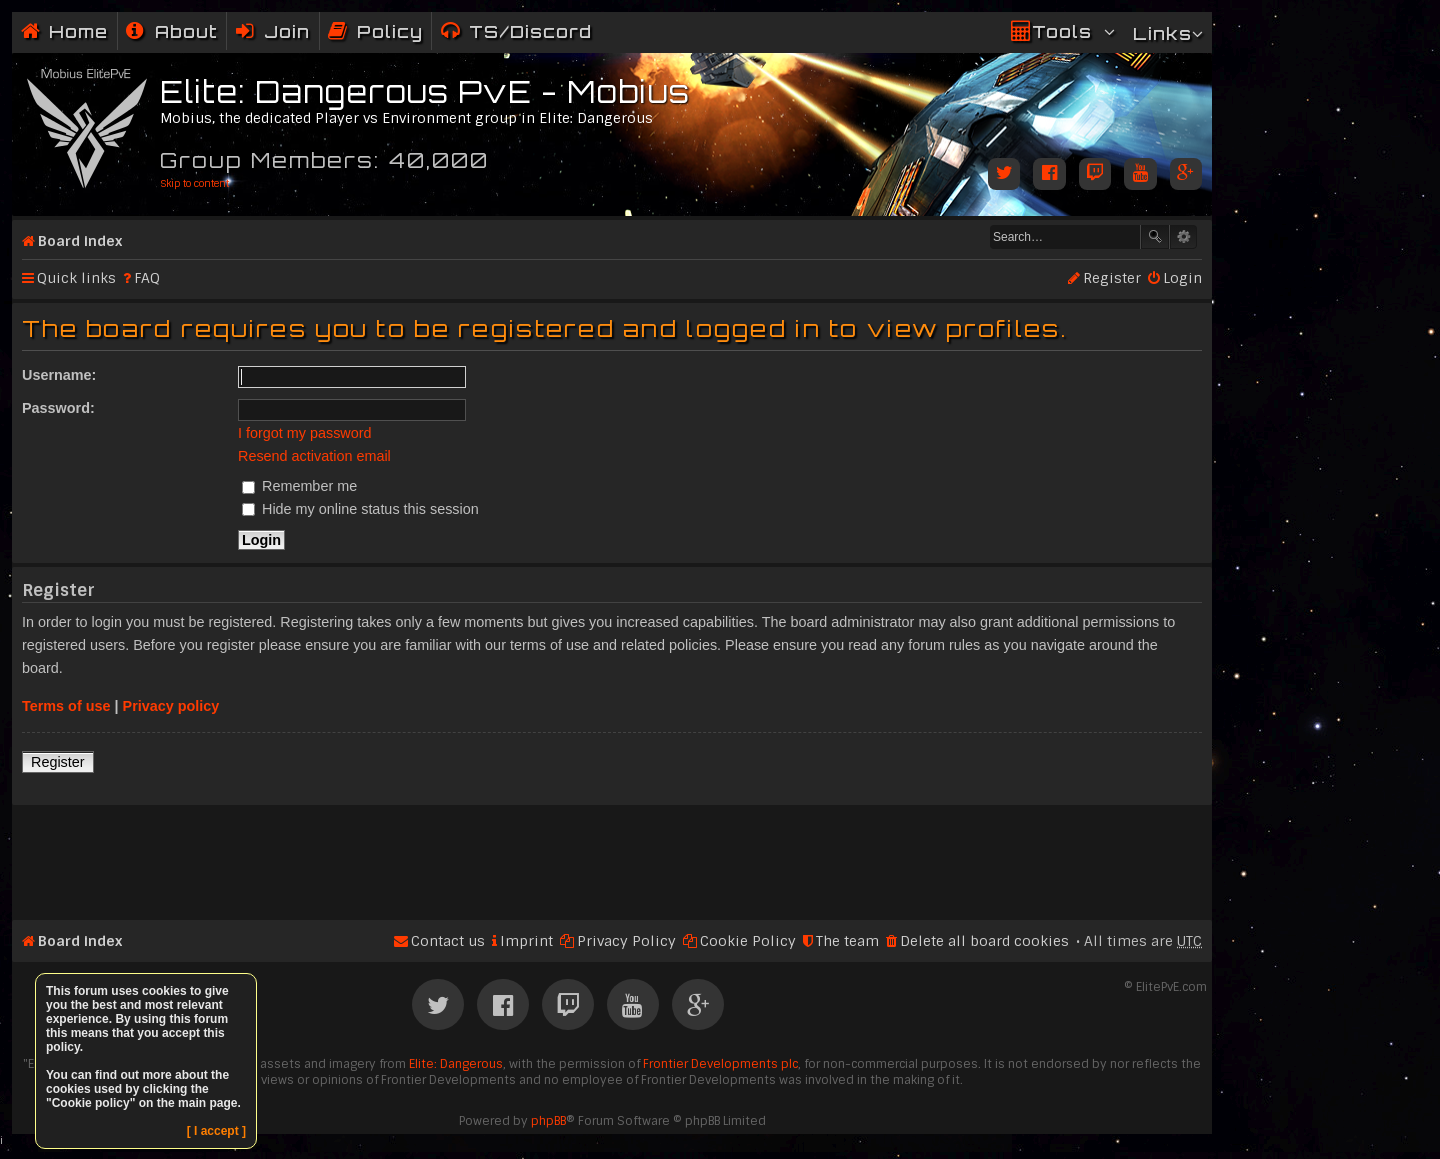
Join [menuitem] (287, 31)
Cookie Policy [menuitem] (748, 941)
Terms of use (66, 706)
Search (1155, 237)
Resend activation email (314, 456)
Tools (1062, 31)
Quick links (76, 278)
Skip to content (194, 183)
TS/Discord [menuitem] (530, 31)
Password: (58, 408)
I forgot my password (305, 433)
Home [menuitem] (78, 31)
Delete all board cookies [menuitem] (984, 941)
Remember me (299, 486)
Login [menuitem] (1182, 278)
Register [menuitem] (1112, 278)
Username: (59, 375)
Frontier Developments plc (720, 1064)
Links (1162, 33)
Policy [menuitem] (390, 31)
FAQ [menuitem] (147, 278)
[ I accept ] (216, 1131)
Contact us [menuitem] (448, 941)
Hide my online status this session (360, 509)
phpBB (548, 1121)
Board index (80, 241)
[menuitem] (172, 31)
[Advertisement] (612, 854)
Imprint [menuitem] (526, 941)
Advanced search (1183, 237)
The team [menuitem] (847, 941)
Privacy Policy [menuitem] (626, 941)
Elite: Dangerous (456, 1064)
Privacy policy (171, 706)
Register (58, 762)
